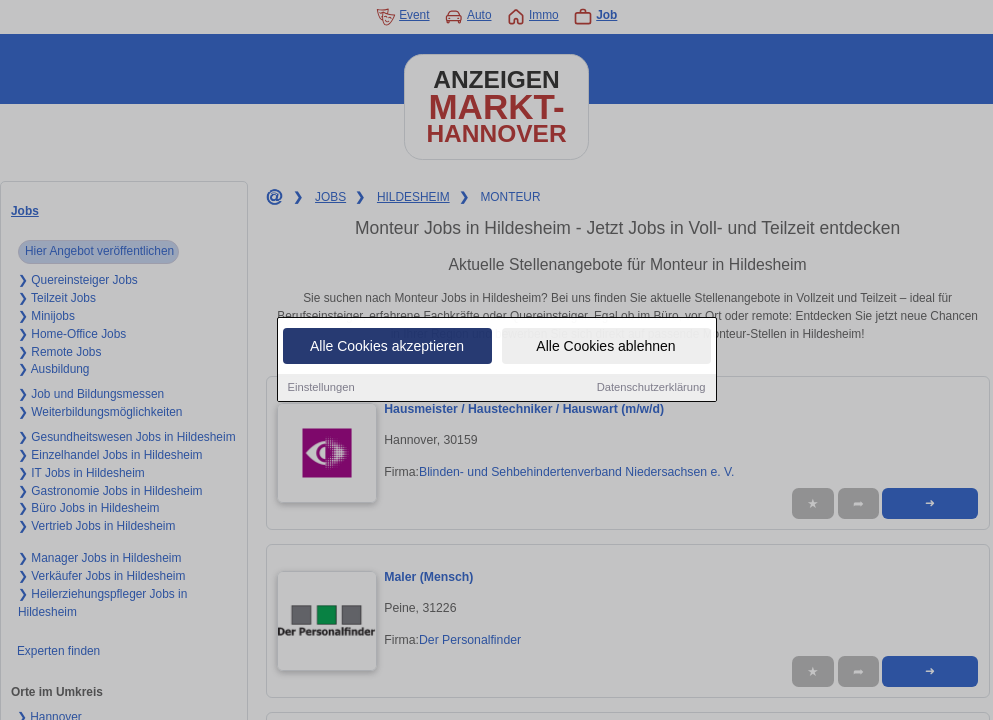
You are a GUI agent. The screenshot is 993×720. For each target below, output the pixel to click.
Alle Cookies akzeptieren (387, 347)
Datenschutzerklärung (651, 388)
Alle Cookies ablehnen (605, 347)
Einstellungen (321, 388)
